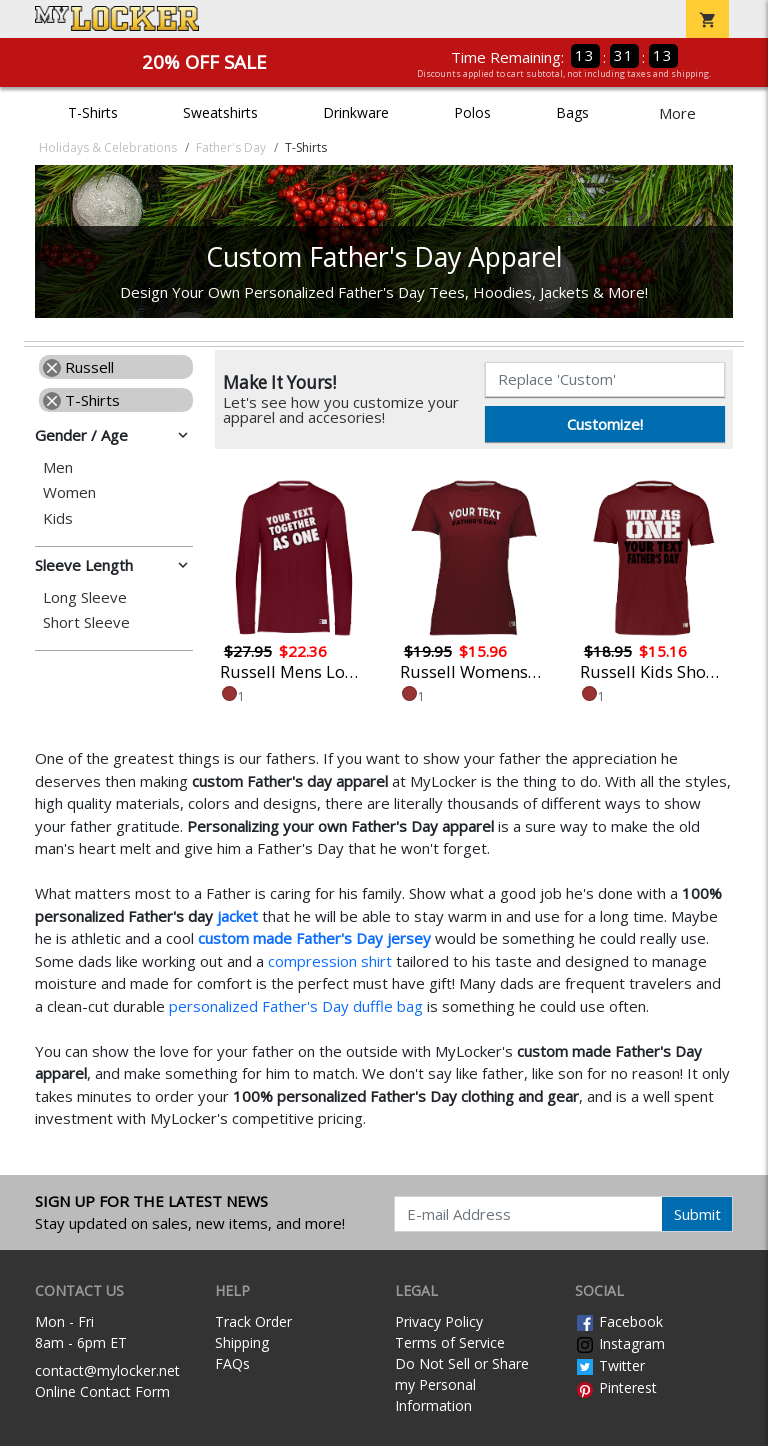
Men (58, 467)
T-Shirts (93, 112)
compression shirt (330, 961)
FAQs (232, 1363)
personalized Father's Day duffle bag (296, 1006)
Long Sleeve (85, 597)
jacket (237, 916)
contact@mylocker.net (107, 1370)
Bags (572, 112)
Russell (78, 367)
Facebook (619, 1321)
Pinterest (616, 1387)
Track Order (253, 1321)
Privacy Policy (439, 1321)
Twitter (610, 1365)
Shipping (242, 1342)
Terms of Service (450, 1342)
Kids (58, 518)
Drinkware (356, 112)
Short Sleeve (86, 622)
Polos (472, 112)
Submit (697, 1214)
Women (69, 492)
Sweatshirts (220, 112)
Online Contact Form (102, 1391)
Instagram (620, 1343)
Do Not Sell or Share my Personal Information (462, 1384)
